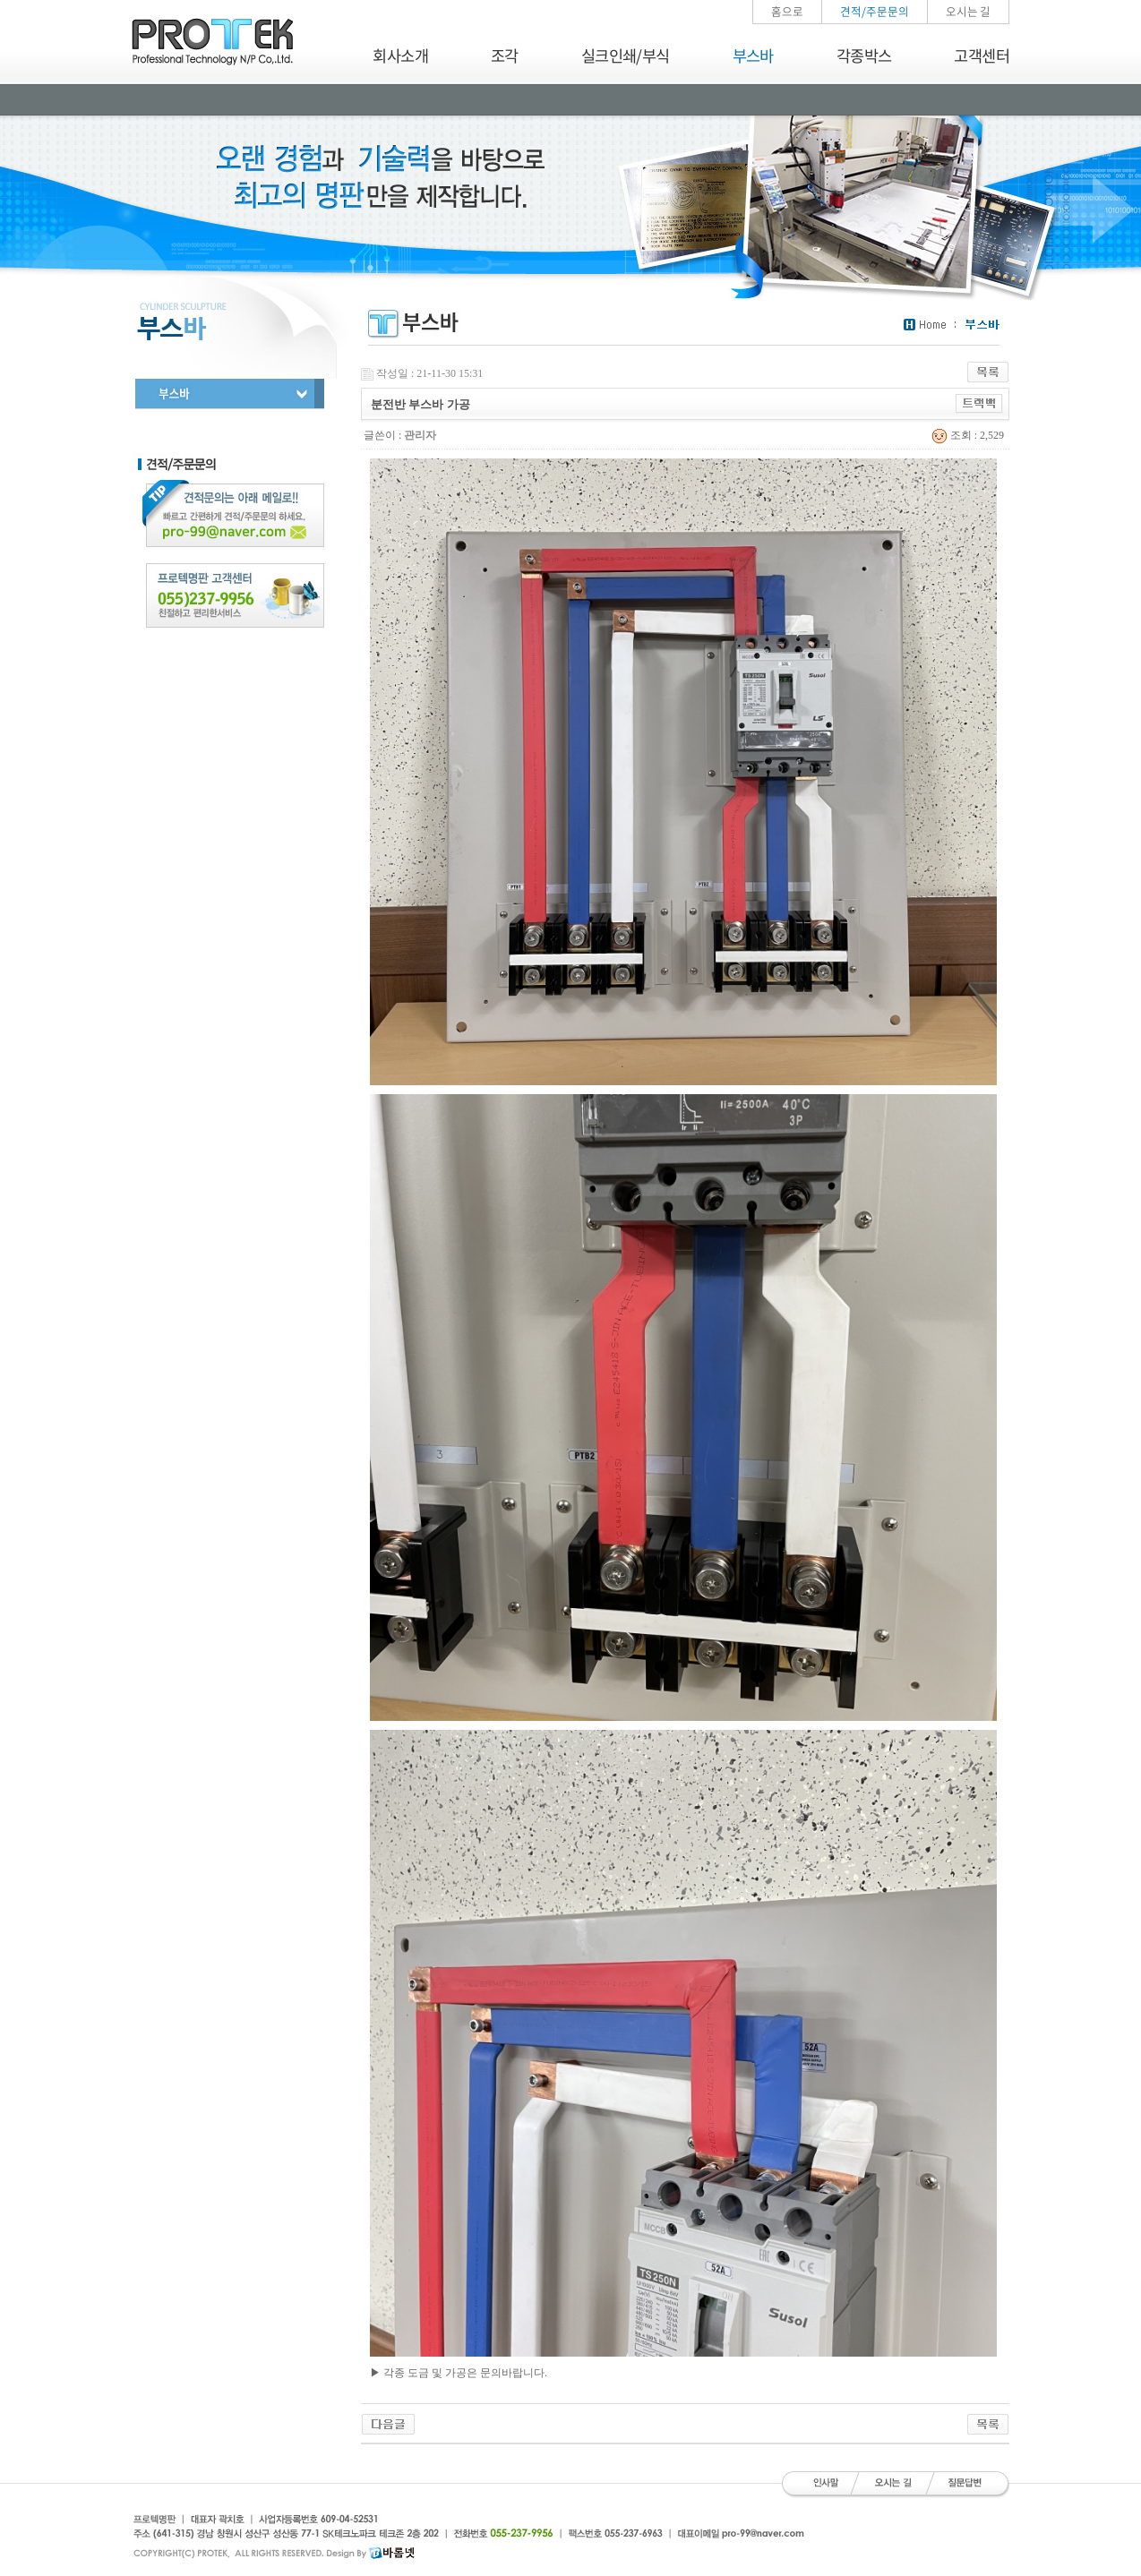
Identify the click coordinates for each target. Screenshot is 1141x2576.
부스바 (753, 55)
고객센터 (981, 55)
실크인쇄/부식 (625, 55)
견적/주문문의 (874, 11)
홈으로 (787, 11)
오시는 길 (968, 11)
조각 (505, 55)
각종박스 (864, 55)
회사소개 (400, 55)
